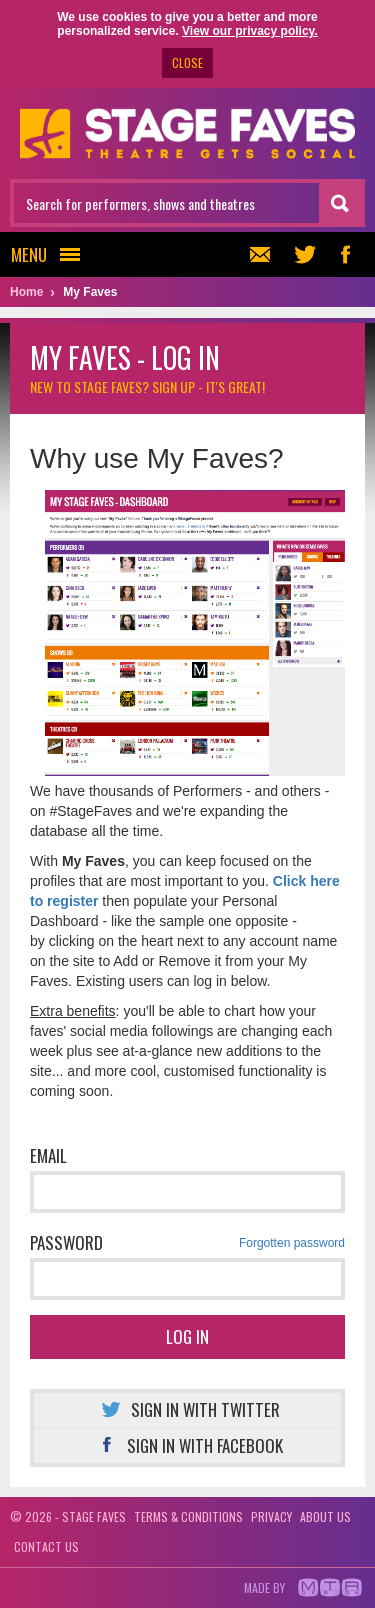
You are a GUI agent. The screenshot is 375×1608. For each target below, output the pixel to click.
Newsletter (257, 254)
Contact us (46, 1546)
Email (48, 1155)
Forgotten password (292, 1243)
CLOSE (187, 62)
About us (325, 1516)
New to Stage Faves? (147, 386)
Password (187, 1243)
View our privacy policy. (250, 31)
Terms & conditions (188, 1516)
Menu (51, 254)
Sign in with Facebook (187, 1445)
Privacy (271, 1516)
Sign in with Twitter (188, 1409)
